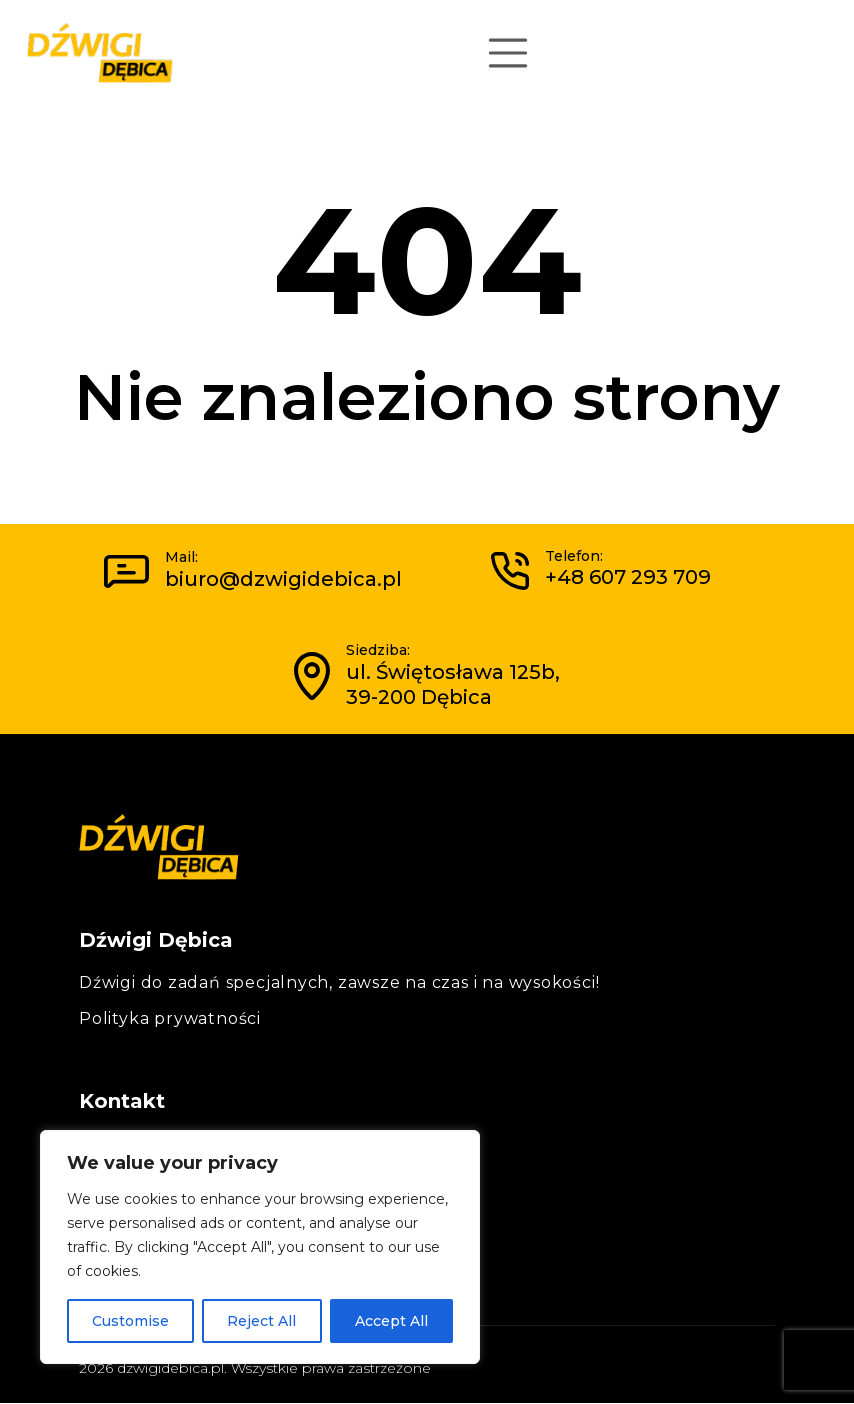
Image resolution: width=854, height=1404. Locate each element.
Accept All (391, 1321)
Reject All (261, 1321)
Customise (130, 1321)
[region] (260, 1247)
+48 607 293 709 (628, 577)
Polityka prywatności (170, 1018)
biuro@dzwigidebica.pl (283, 579)
